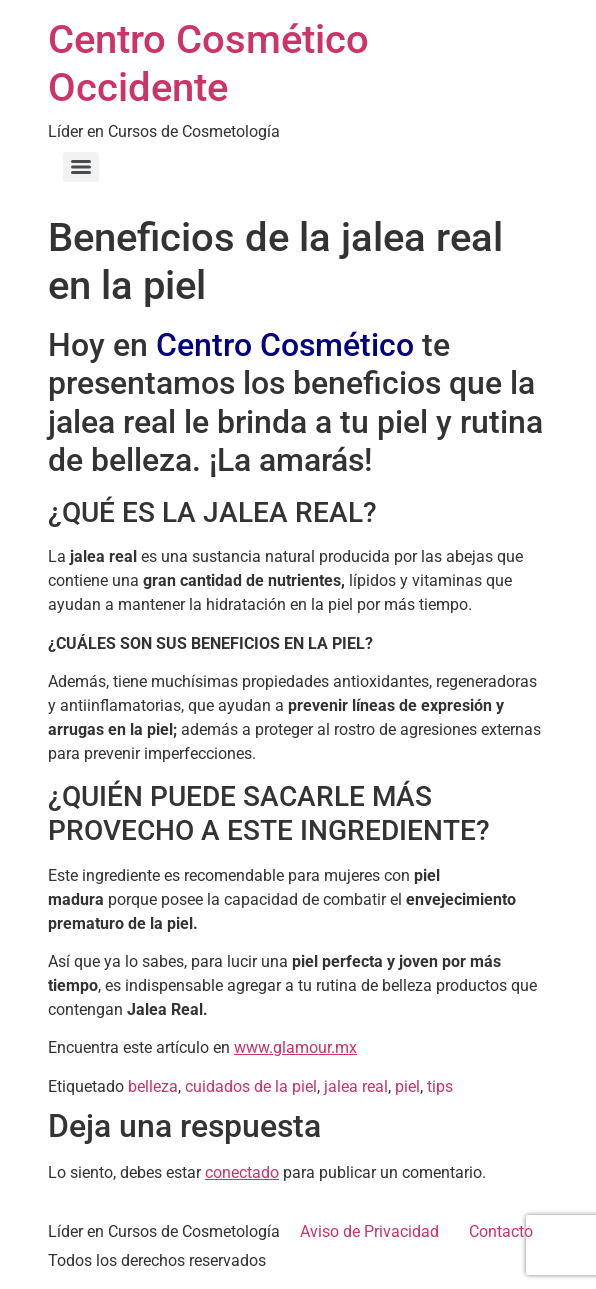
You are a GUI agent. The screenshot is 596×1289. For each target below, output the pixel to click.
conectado (242, 1172)
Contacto (501, 1231)
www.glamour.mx (295, 1047)
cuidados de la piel (251, 1086)
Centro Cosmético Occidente (208, 63)
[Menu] (81, 167)
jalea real (356, 1086)
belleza (153, 1086)
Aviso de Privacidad (369, 1231)
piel (407, 1086)
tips (440, 1086)
